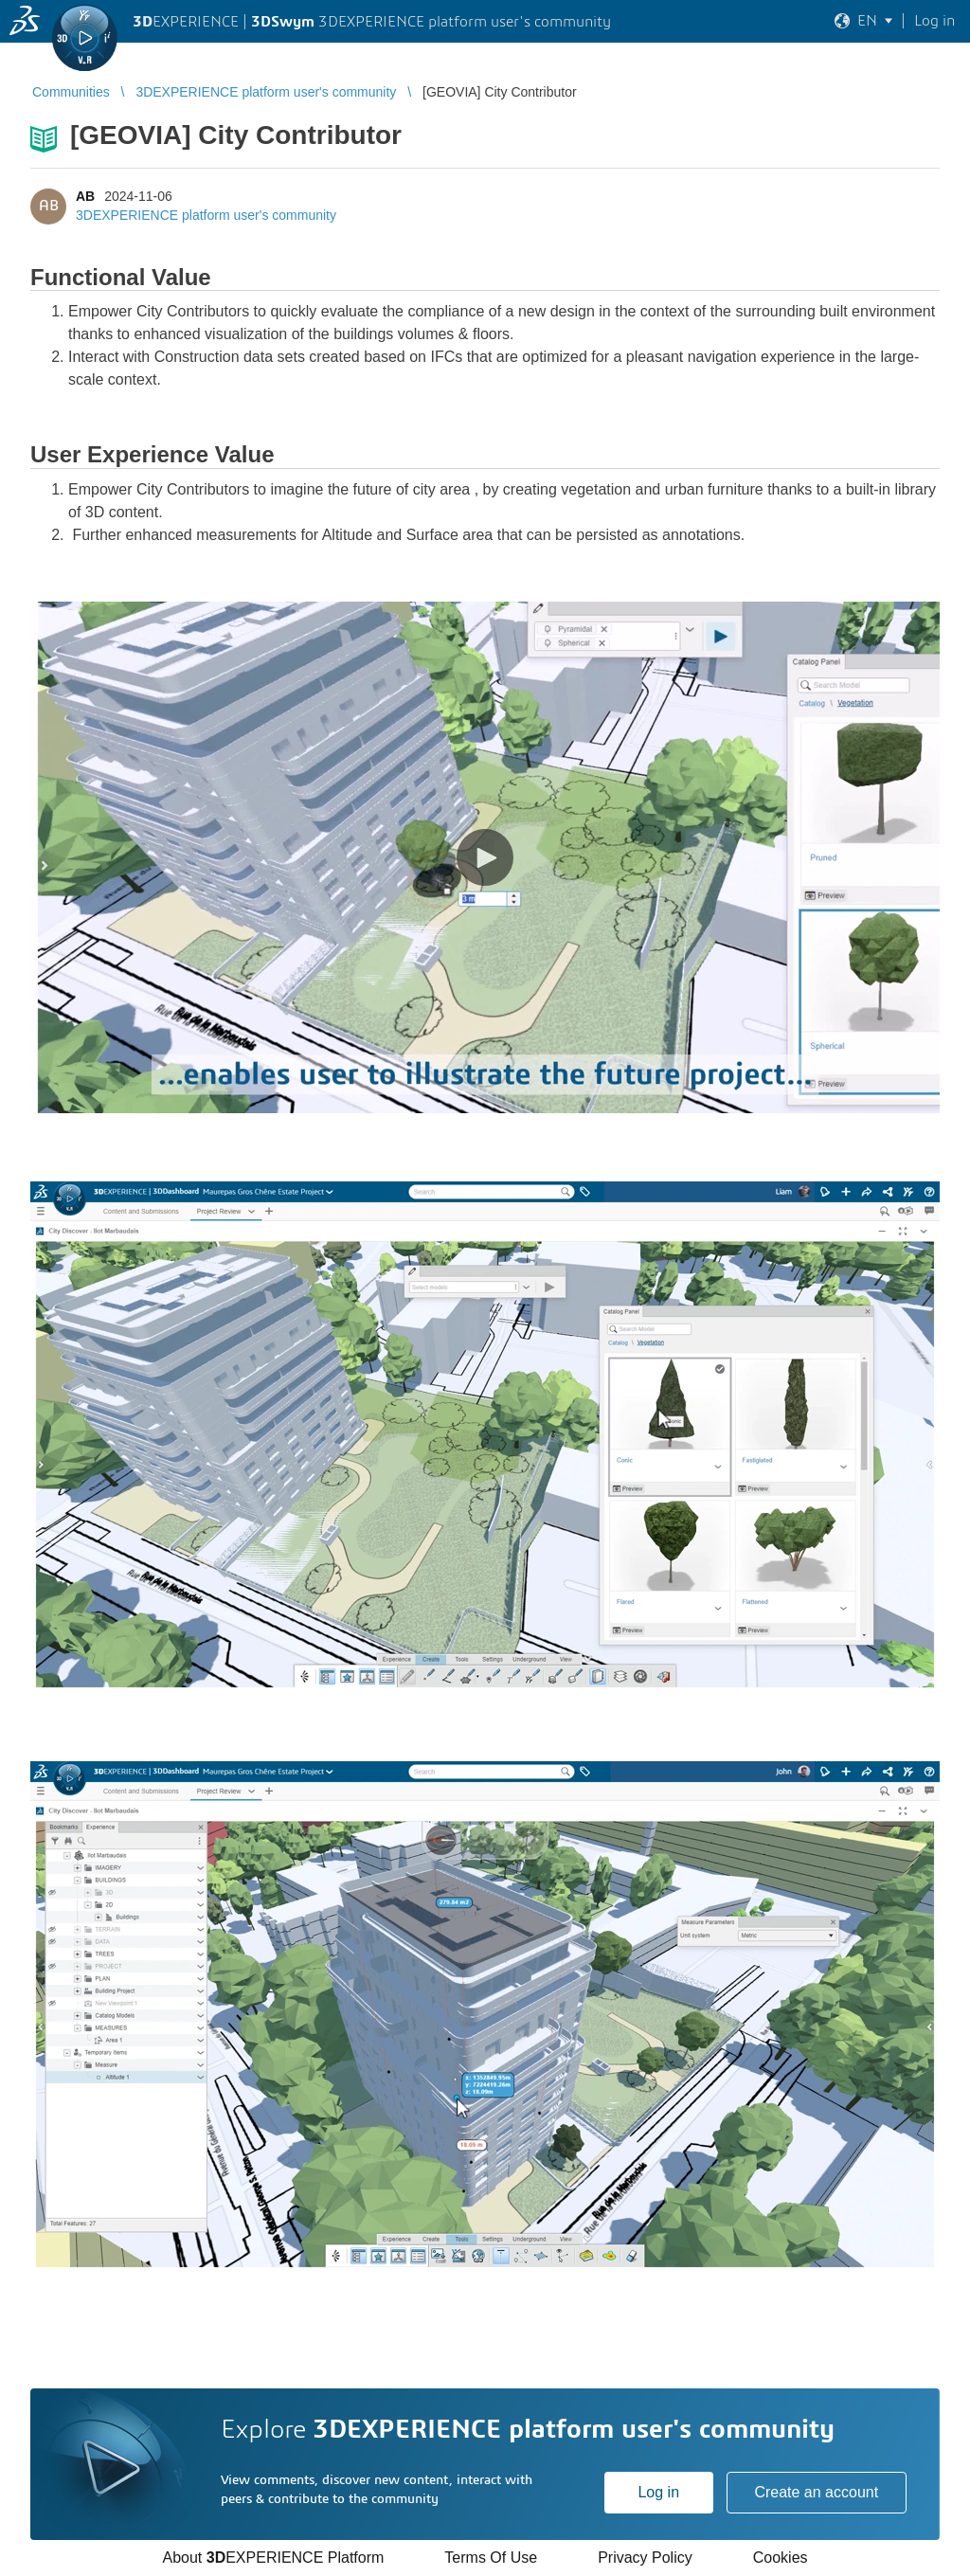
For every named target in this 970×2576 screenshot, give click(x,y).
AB (85, 196)
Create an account (816, 2492)
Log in (658, 2492)
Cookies (780, 2557)
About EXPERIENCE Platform (273, 2557)
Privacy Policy (645, 2557)
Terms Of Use (490, 2557)
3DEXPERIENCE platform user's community (206, 215)
